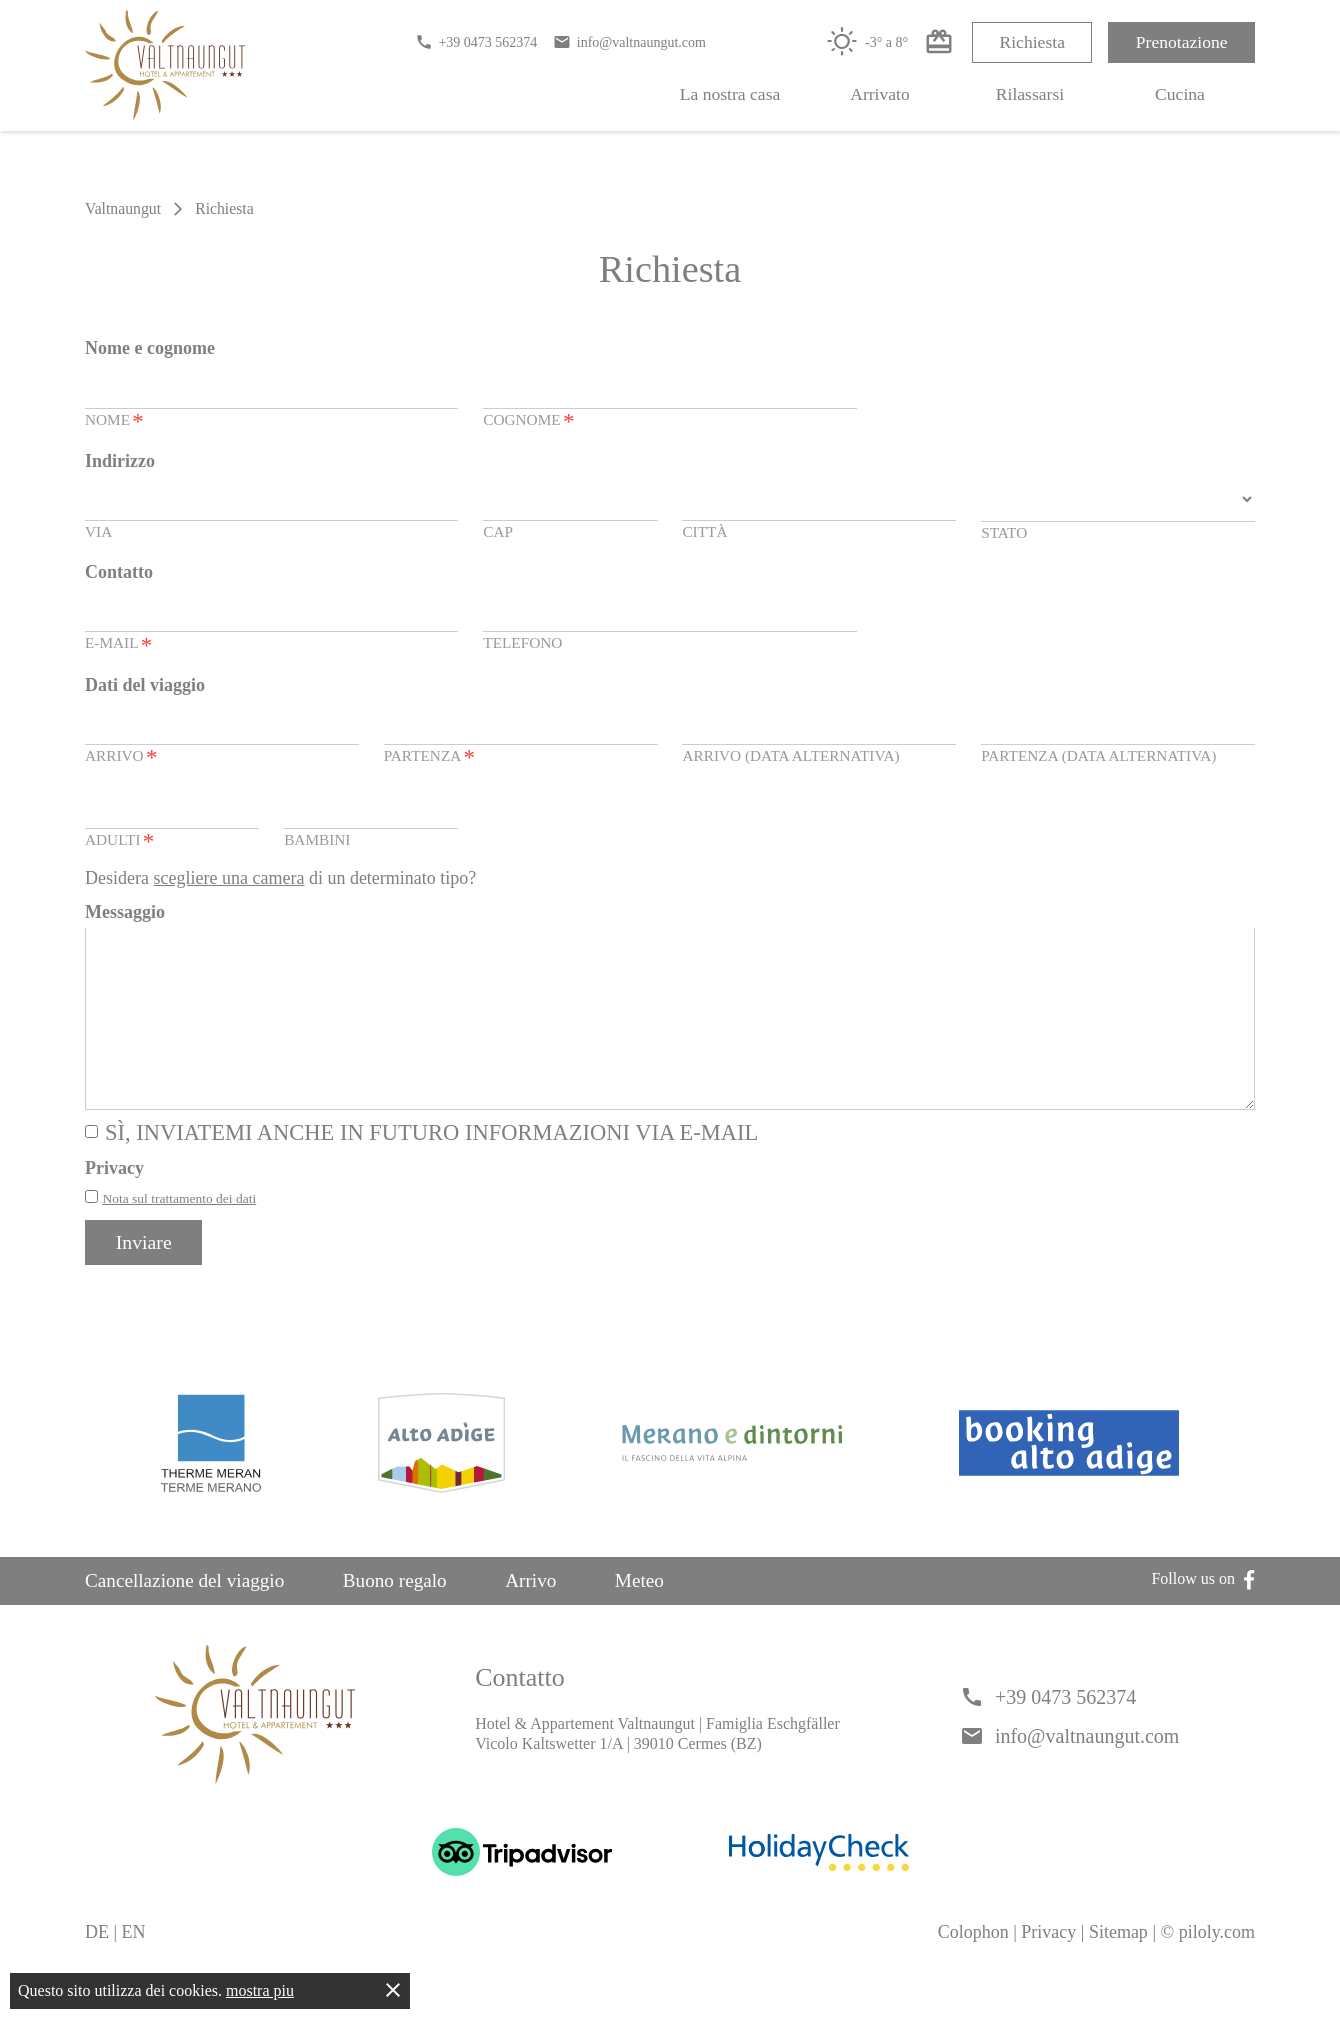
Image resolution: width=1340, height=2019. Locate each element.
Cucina (1180, 94)
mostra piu (260, 1990)
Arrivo (121, 757)
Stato (1004, 532)
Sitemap (1118, 1967)
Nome (114, 421)
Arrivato (880, 94)
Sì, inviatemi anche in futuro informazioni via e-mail (431, 1167)
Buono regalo (395, 1615)
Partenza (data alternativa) (1098, 755)
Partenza (429, 757)
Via (98, 531)
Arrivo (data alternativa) (790, 755)
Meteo (639, 1615)
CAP (498, 531)
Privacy (1048, 1967)
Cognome (528, 421)
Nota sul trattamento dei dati (180, 1233)
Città (704, 531)
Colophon (973, 1967)
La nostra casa (730, 94)
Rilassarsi (1030, 94)
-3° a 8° (866, 41)
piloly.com (1217, 1967)
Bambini (317, 839)
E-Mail (118, 644)
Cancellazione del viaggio (184, 1615)
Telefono (522, 642)
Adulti (119, 841)
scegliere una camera (228, 878)
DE (97, 1967)
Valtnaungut (123, 208)
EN (134, 1967)
